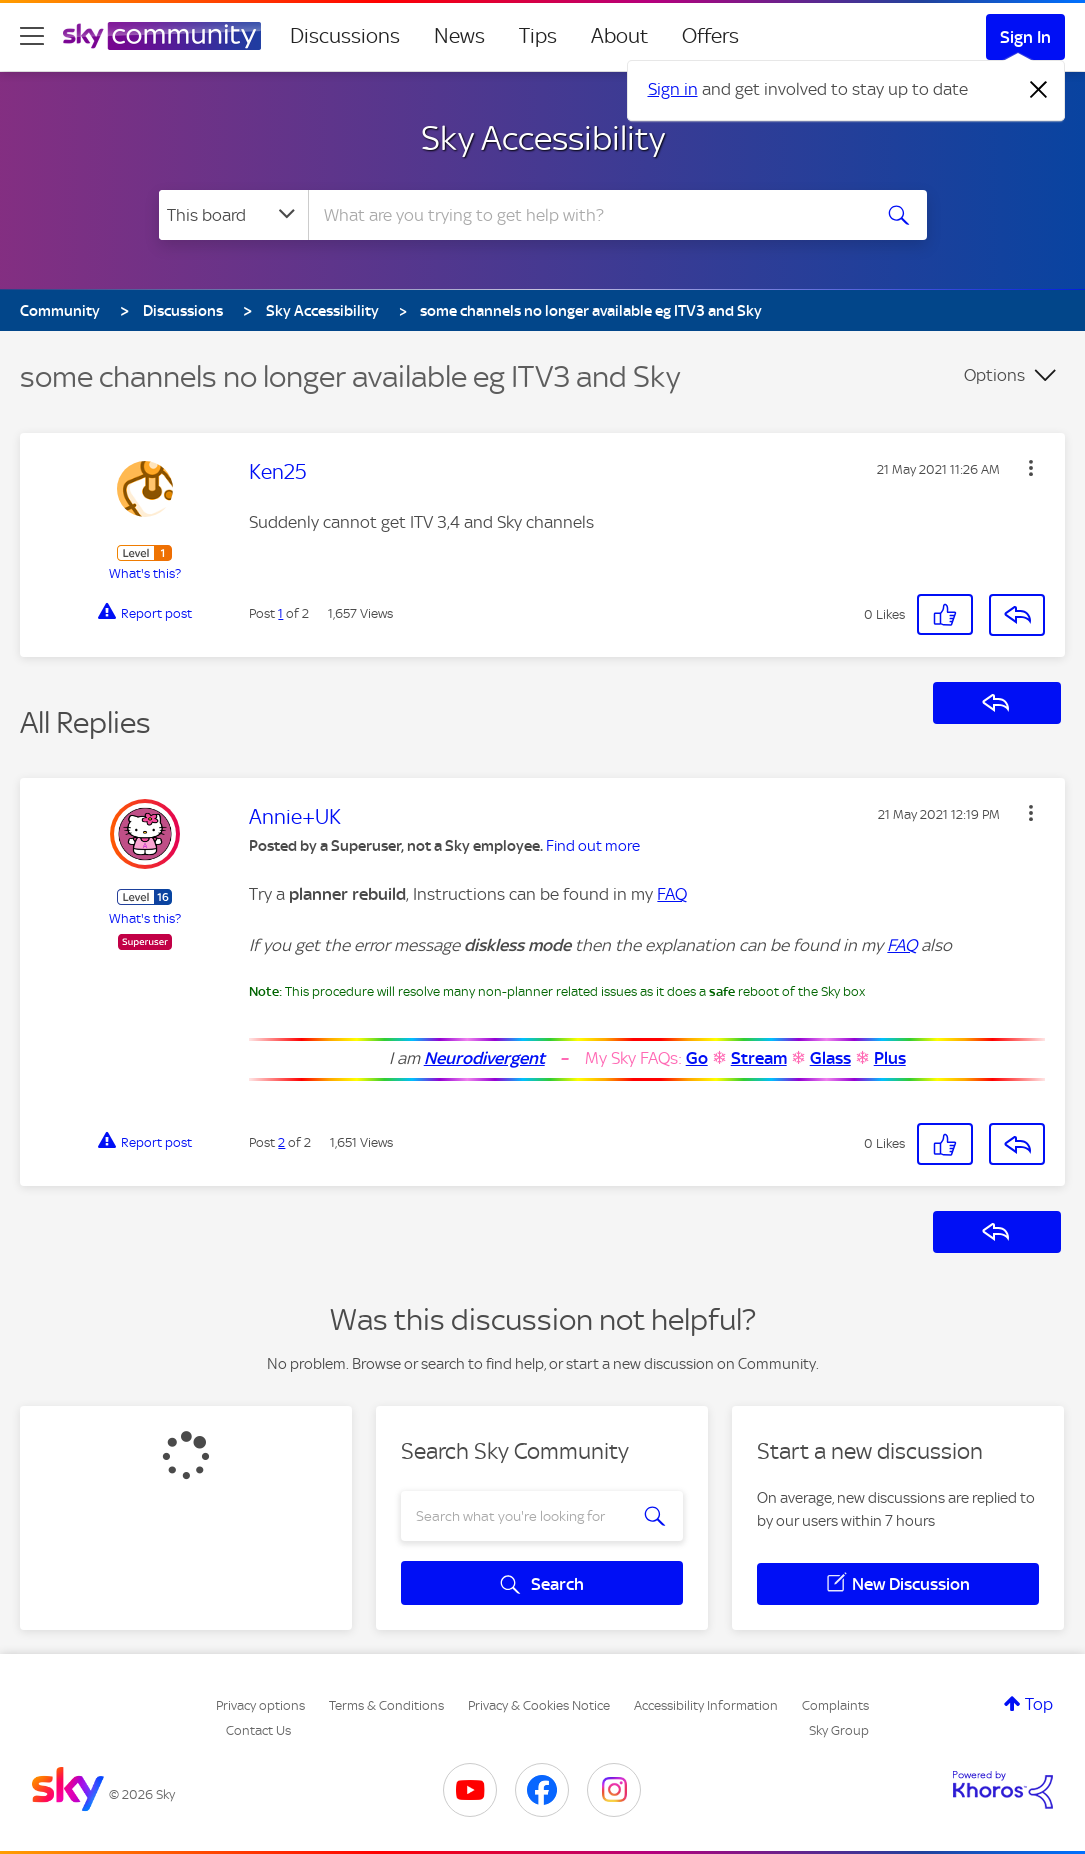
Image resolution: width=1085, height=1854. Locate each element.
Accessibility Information (706, 1705)
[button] (1031, 468)
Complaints (835, 1705)
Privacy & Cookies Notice (539, 1705)
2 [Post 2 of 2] (281, 1142)
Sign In (1025, 37)
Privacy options (260, 1705)
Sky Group (839, 1730)
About (619, 36)
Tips (538, 36)
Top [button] (1039, 1704)
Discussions (345, 36)
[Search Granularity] (233, 215)
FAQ (672, 894)
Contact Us (258, 1730)
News (459, 36)
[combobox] (587, 215)
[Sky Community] (162, 36)
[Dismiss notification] (1039, 90)
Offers (710, 36)
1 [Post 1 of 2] (280, 613)
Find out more (593, 846)
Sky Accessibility (543, 138)
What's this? (145, 573)
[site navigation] (32, 36)
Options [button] (994, 375)
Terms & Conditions (386, 1705)
